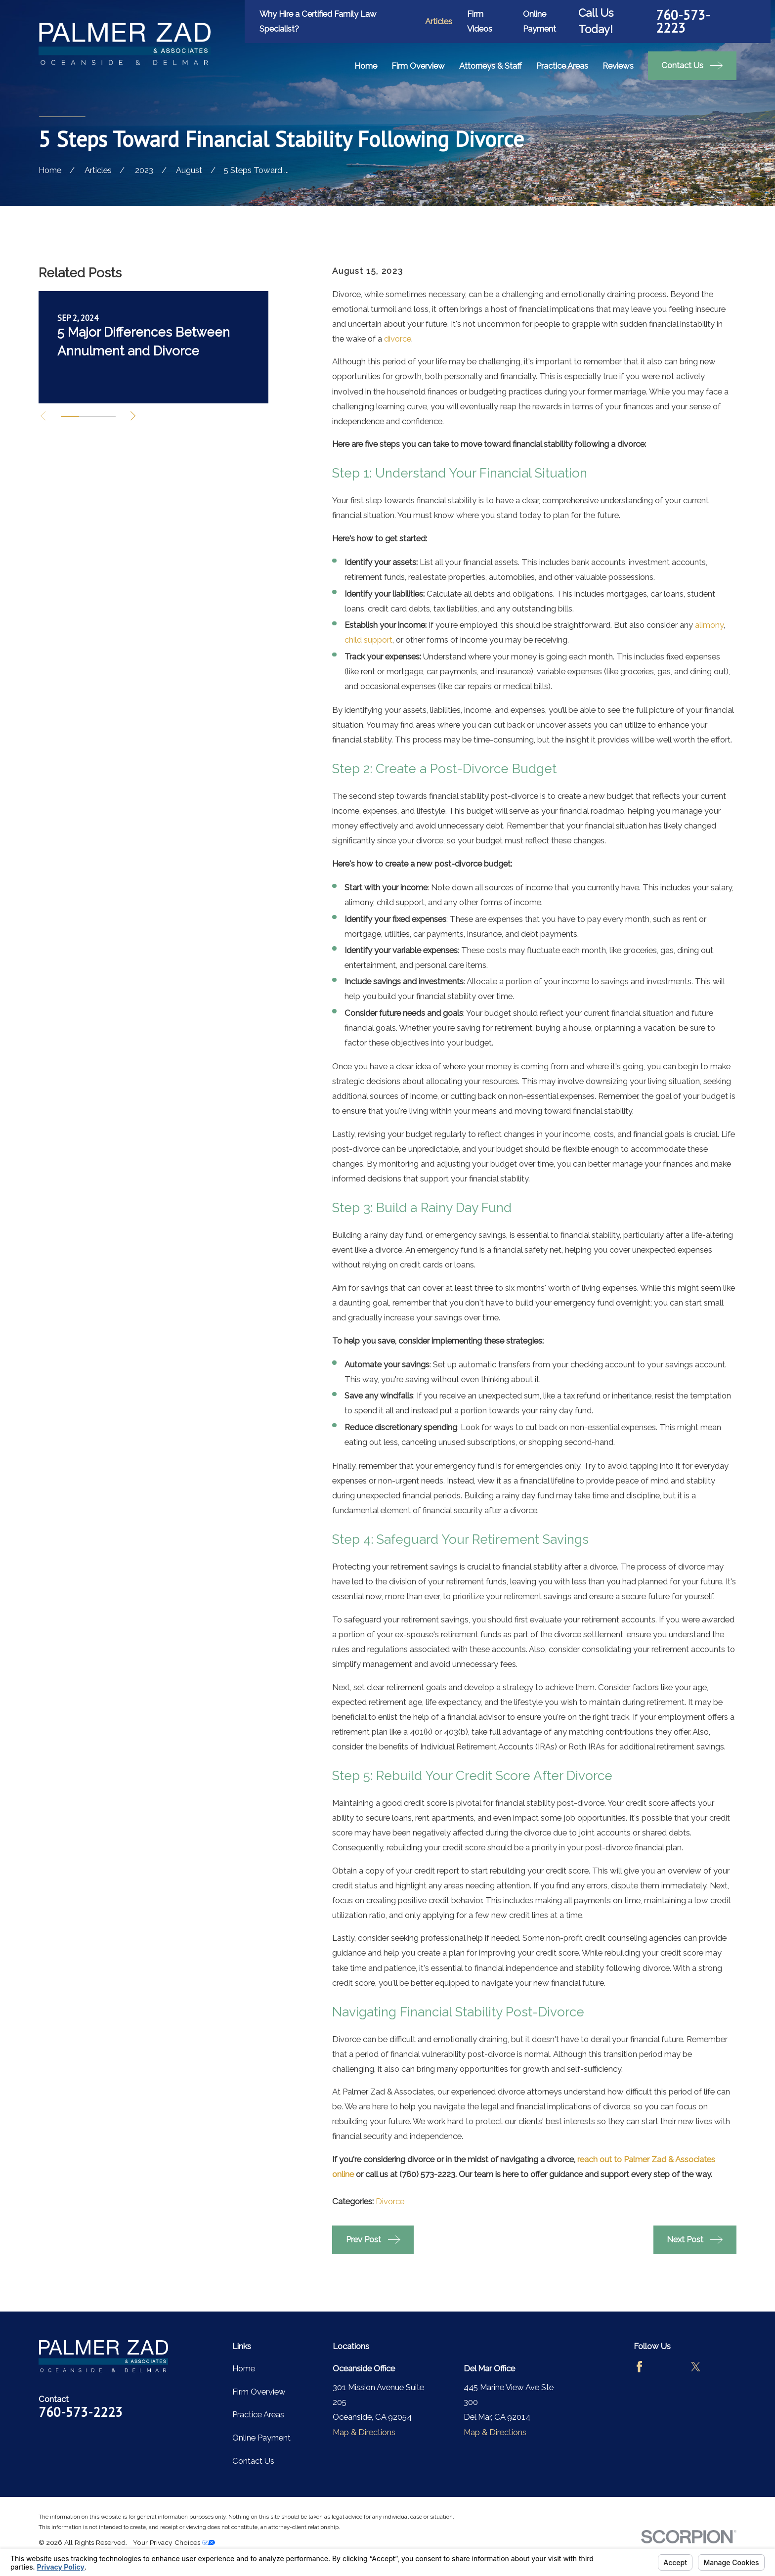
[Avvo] (667, 2366)
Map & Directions (364, 2432)
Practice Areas (258, 2414)
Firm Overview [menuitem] (418, 66)
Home (243, 2368)
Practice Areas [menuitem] (562, 66)
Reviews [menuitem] (618, 66)
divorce (397, 339)
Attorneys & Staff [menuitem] (490, 66)
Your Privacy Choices (174, 2542)
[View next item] (133, 415)
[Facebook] (639, 2366)
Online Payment (261, 2438)
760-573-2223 (683, 21)
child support (368, 640)
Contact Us (253, 2461)
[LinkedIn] (724, 2366)
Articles (438, 21)
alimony (709, 625)
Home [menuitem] (365, 66)
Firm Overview (259, 2392)
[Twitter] (695, 2366)
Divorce (390, 2201)
